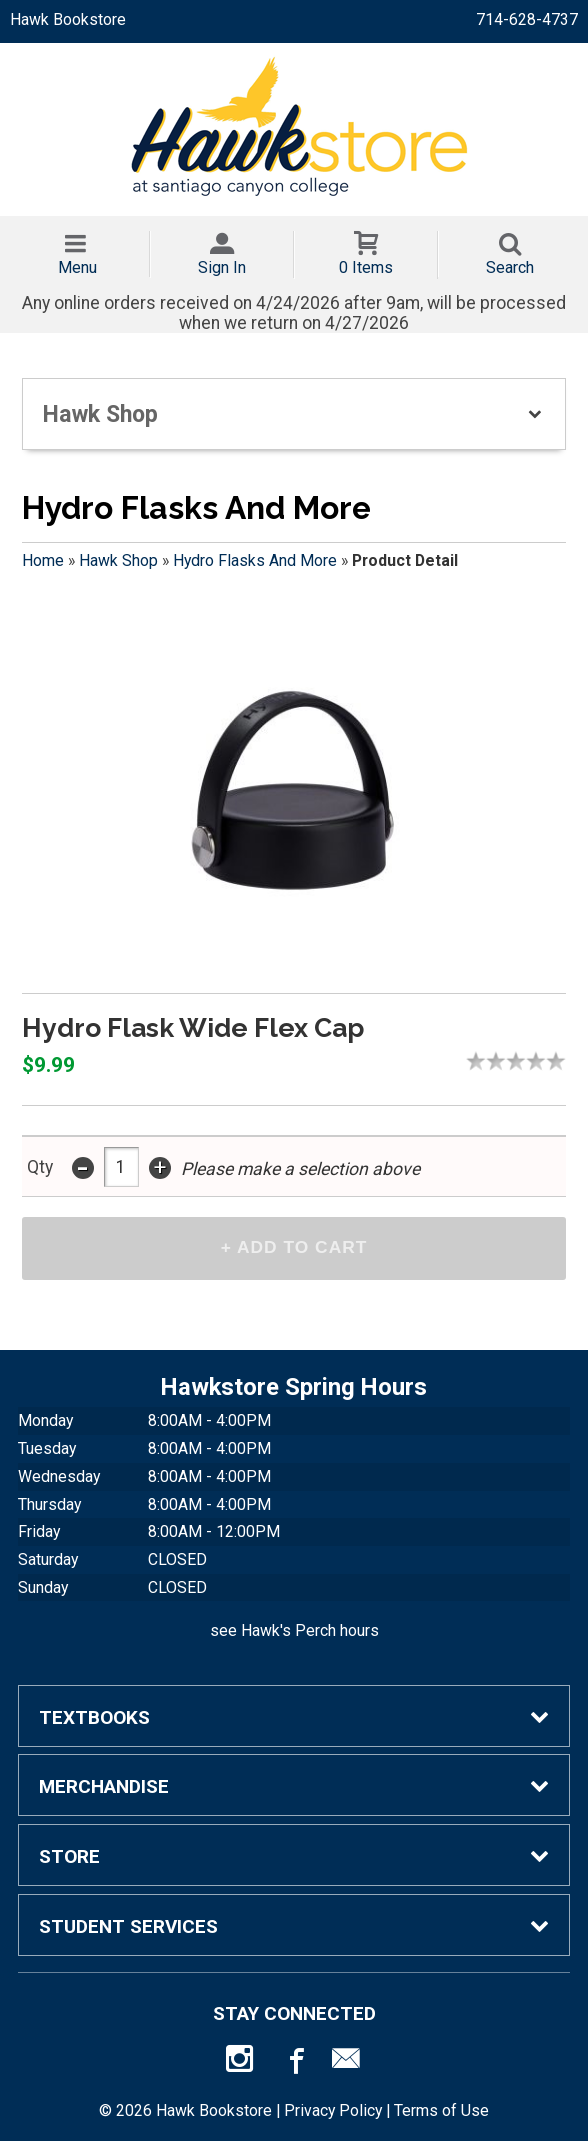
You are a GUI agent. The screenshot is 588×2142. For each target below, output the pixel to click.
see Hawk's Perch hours (294, 1631)
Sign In (222, 267)
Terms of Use (441, 2111)
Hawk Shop (118, 560)
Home (43, 560)
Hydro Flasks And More (255, 560)
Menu (77, 267)
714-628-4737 (527, 19)
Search (510, 267)
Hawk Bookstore (68, 19)
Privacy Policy (333, 2111)
